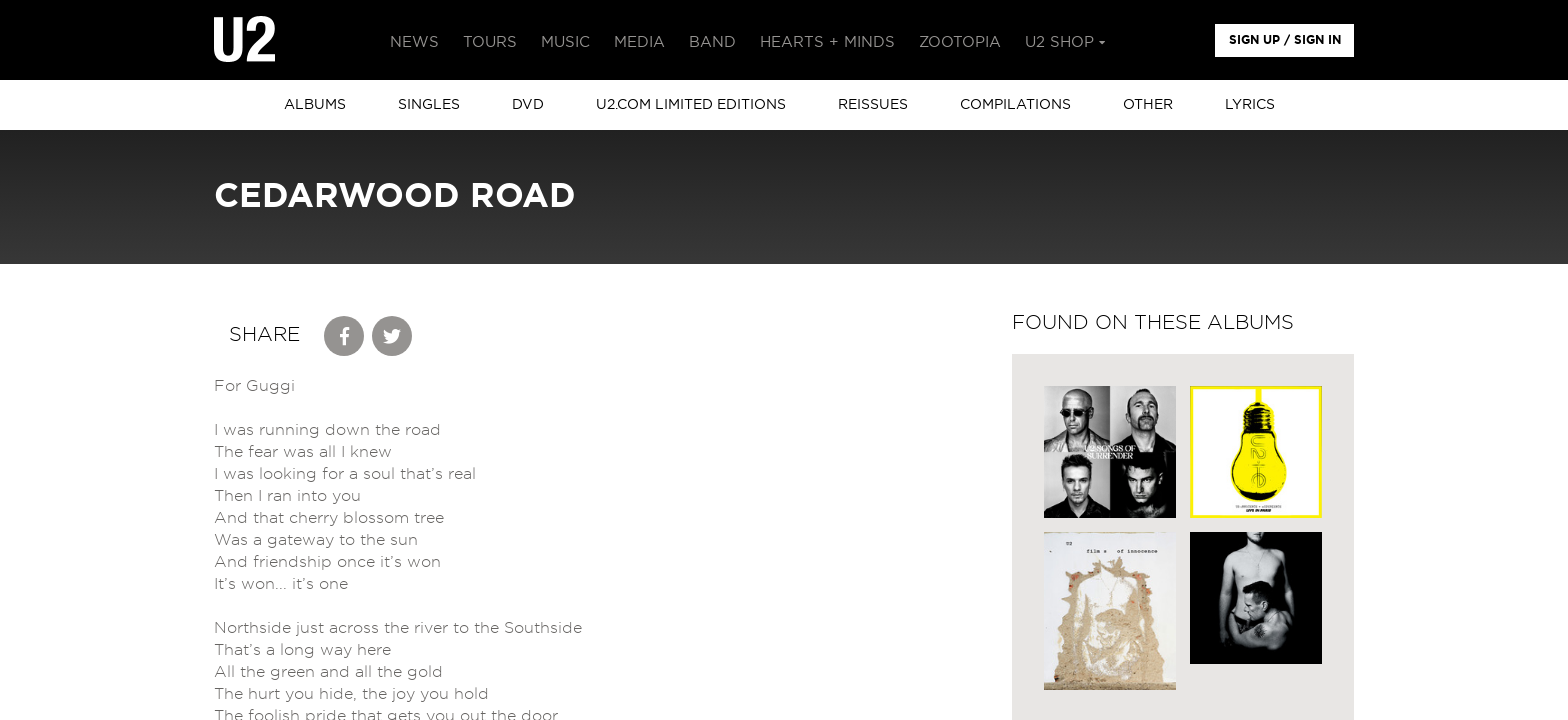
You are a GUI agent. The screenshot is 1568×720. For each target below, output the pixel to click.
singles (429, 105)
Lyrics (1250, 105)
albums (315, 105)
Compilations (1015, 105)
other (1148, 105)
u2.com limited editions (691, 105)
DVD (528, 105)
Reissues (873, 105)
